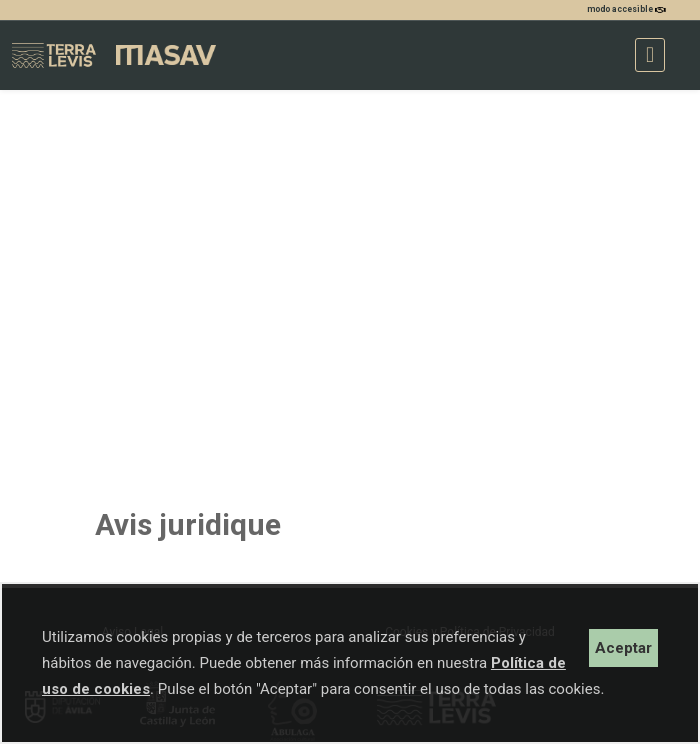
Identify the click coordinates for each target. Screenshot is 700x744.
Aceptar (623, 648)
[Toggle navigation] (650, 55)
